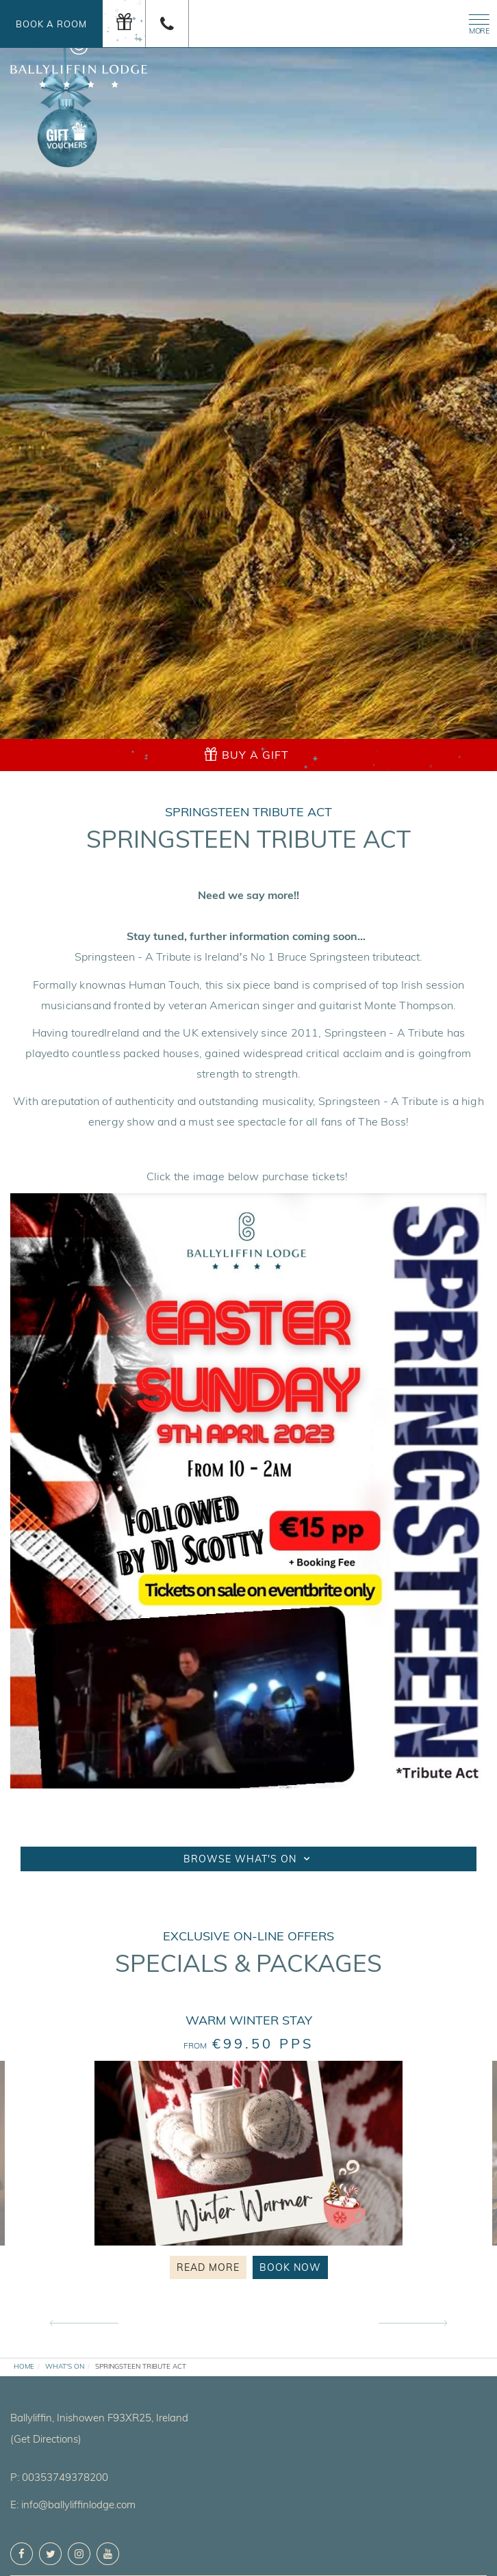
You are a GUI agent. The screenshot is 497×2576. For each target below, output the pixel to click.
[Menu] (476, 22)
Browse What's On (248, 1859)
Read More (208, 2267)
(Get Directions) (45, 2438)
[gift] (124, 24)
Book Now (290, 2267)
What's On (64, 2366)
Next (413, 2323)
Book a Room (51, 23)
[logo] (78, 56)
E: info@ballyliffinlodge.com (73, 2504)
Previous (84, 2323)
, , (99, 2417)
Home (24, 2366)
